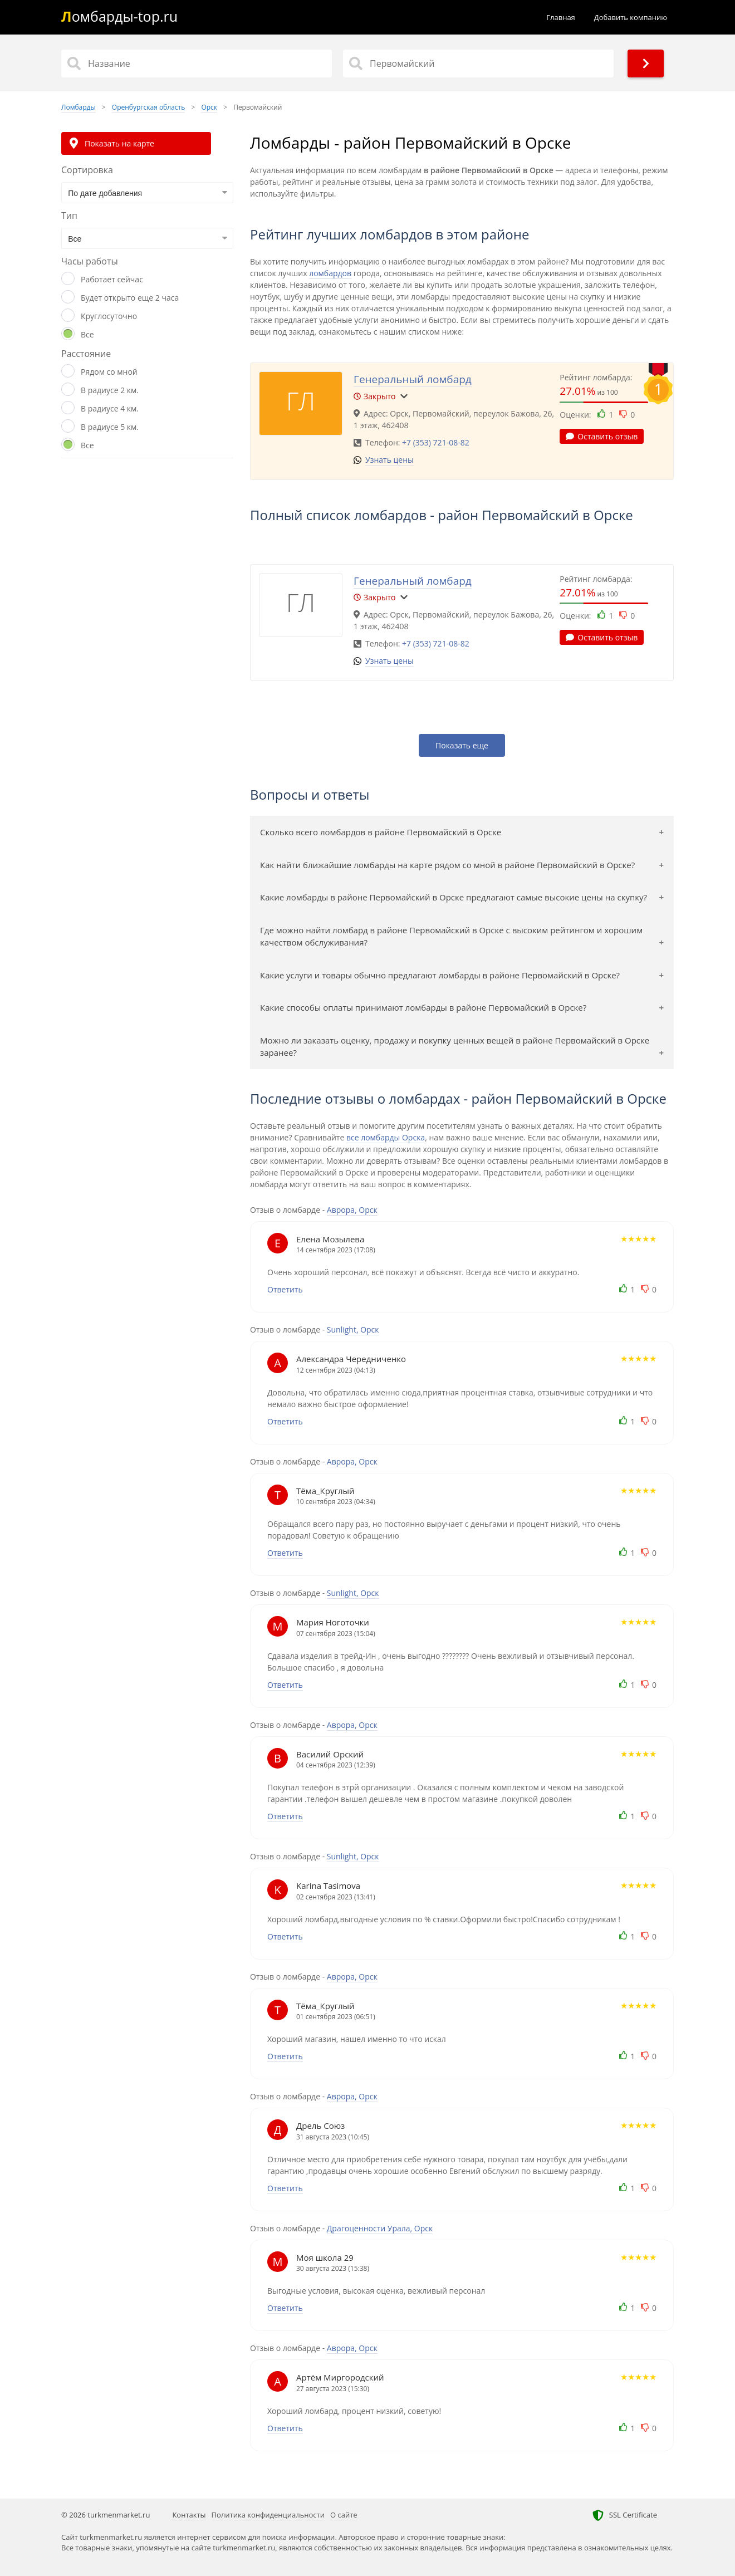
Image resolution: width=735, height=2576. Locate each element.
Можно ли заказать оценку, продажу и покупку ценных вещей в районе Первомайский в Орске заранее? (454, 1047)
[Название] (196, 63)
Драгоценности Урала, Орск (380, 2228)
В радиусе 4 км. (110, 408)
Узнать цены (389, 459)
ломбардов (330, 273)
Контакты (188, 2515)
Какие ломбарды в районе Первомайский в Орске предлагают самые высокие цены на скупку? (453, 897)
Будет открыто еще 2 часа (130, 297)
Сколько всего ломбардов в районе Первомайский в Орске (380, 832)
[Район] (478, 63)
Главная (560, 17)
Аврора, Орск (352, 1209)
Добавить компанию (630, 17)
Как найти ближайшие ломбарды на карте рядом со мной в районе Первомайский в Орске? (447, 864)
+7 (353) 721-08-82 (435, 442)
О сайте (343, 2515)
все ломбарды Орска (385, 1137)
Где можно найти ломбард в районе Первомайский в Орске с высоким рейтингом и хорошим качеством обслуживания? (451, 936)
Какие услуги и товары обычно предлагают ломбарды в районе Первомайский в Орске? (440, 975)
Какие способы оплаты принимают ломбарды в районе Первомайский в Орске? (423, 1007)
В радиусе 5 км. (110, 427)
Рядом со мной (109, 371)
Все (87, 334)
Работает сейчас (112, 279)
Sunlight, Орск (353, 1329)
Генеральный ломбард (413, 379)
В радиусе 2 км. (110, 390)
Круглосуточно (109, 316)
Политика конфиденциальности (268, 2515)
